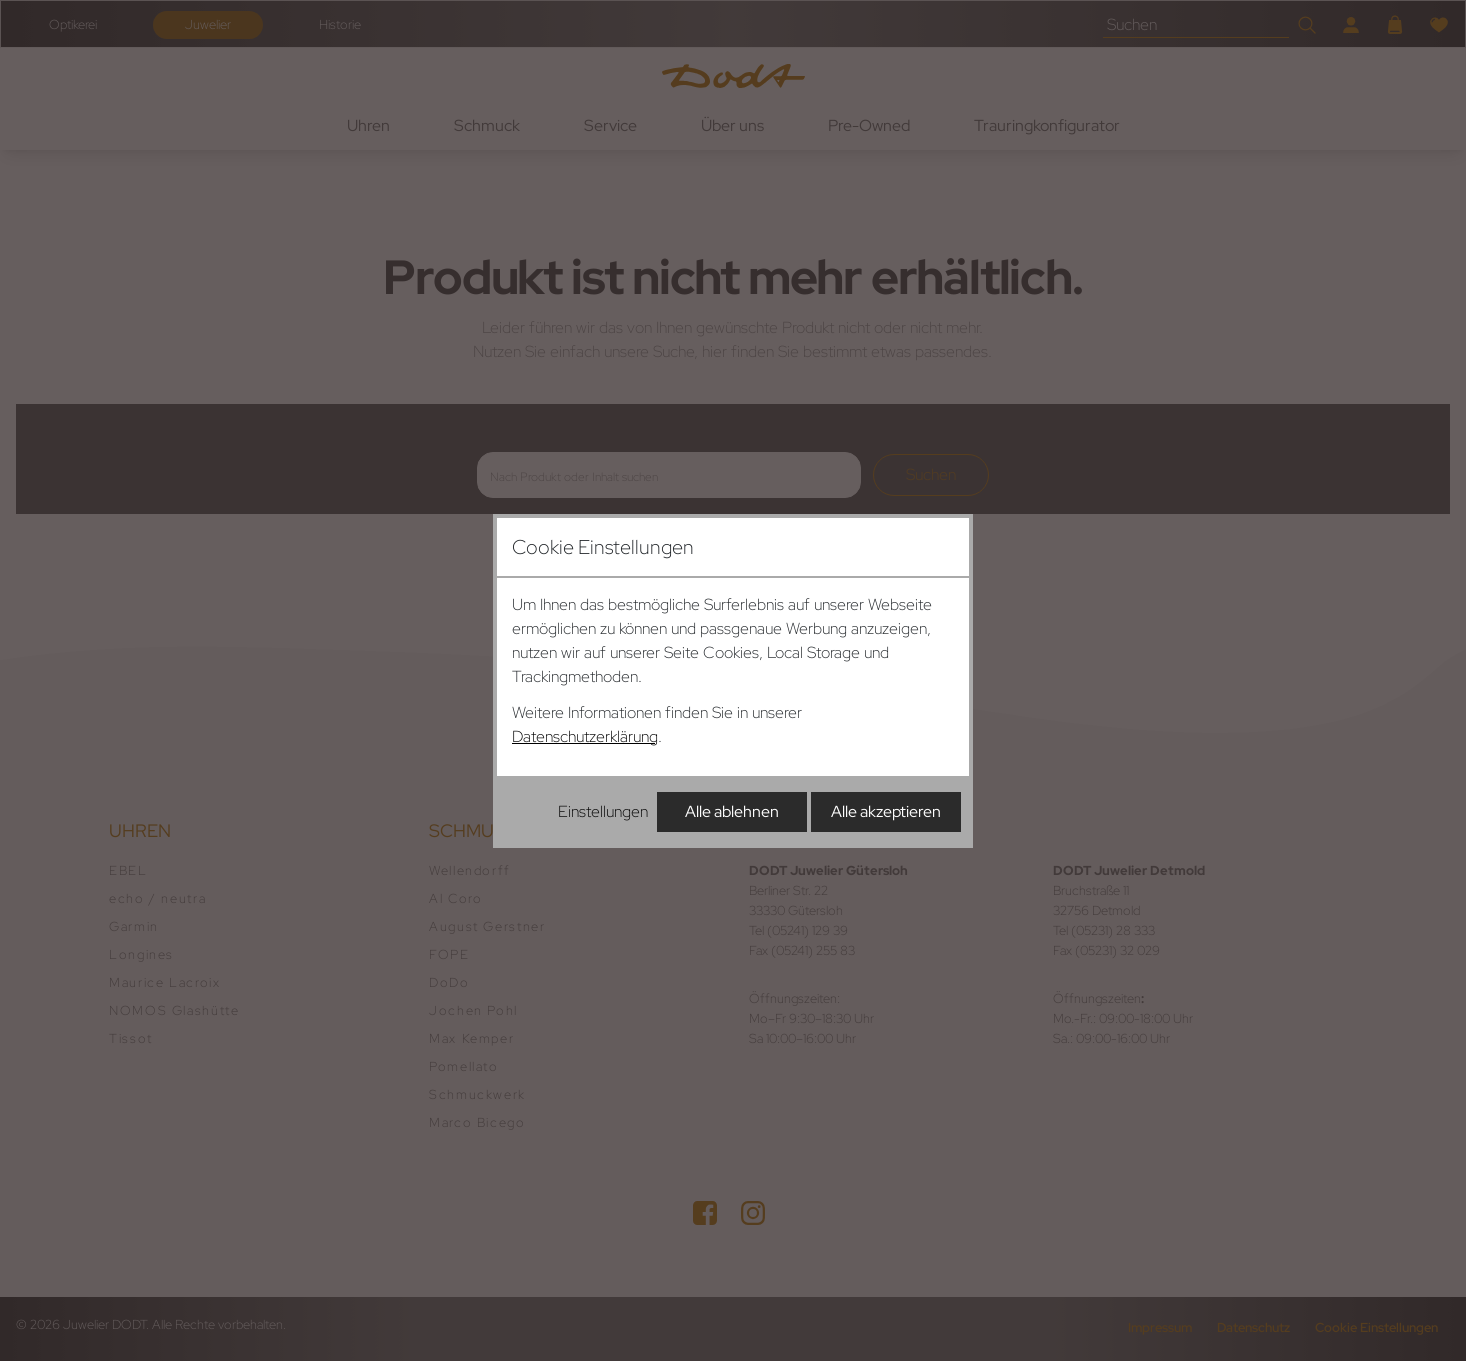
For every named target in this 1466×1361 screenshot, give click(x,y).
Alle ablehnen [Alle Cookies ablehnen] (732, 811)
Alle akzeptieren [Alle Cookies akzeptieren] (886, 811)
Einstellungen (603, 811)
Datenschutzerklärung (585, 736)
